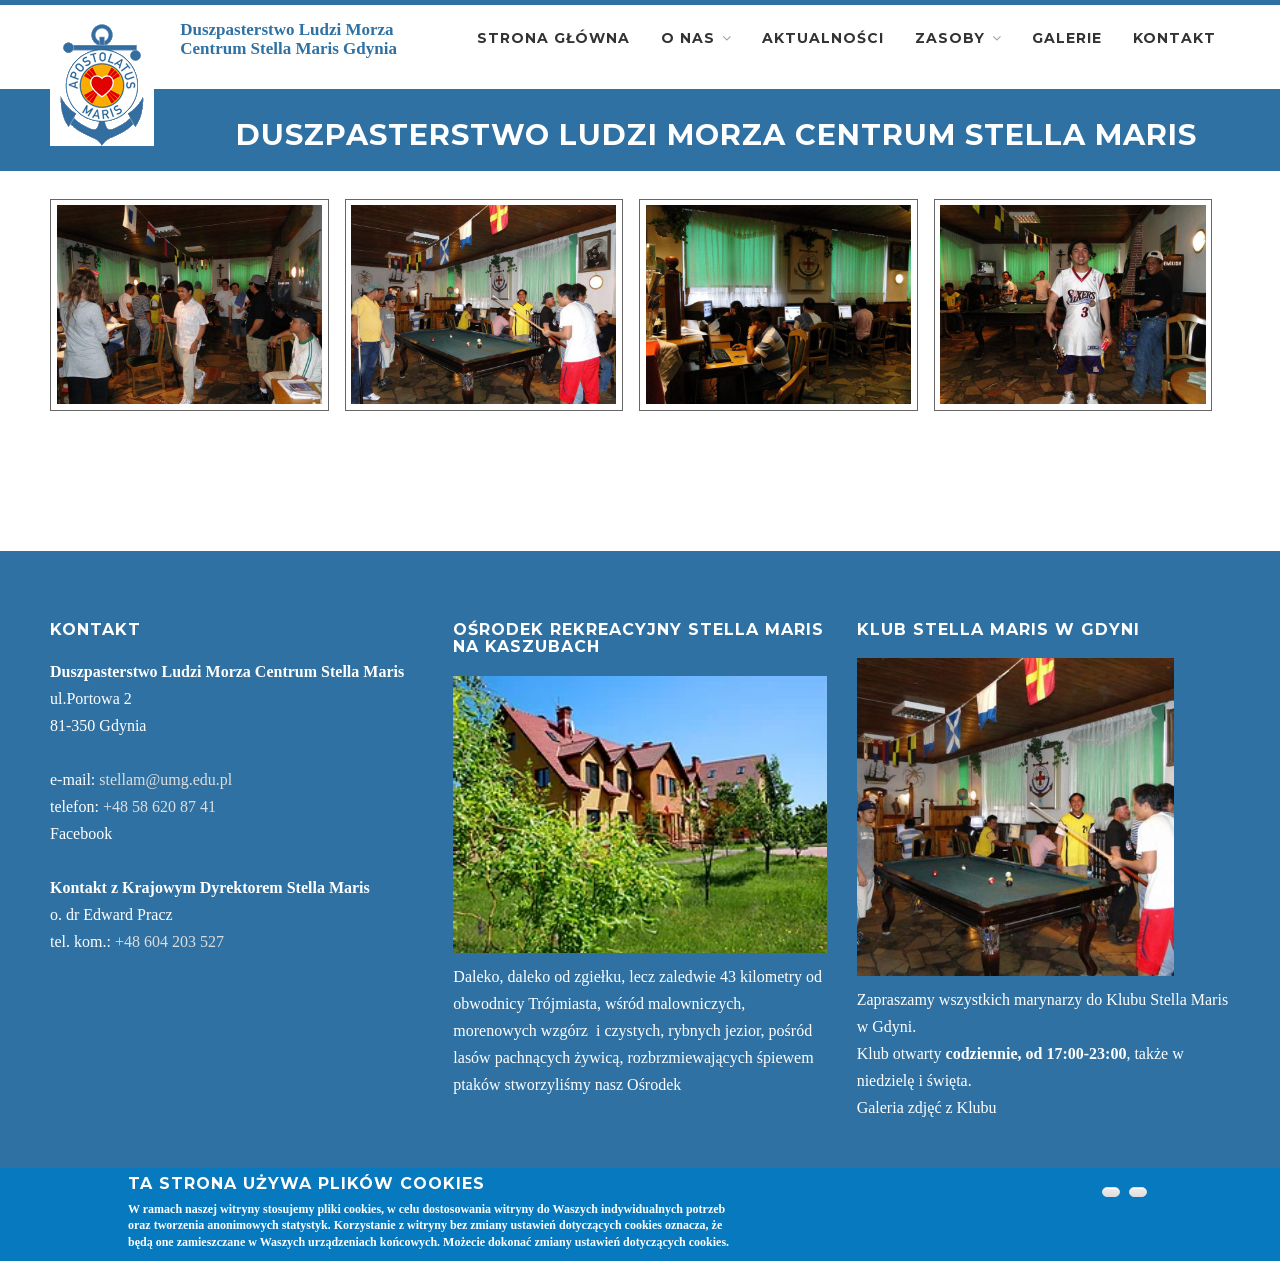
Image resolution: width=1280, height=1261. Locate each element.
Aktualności (823, 38)
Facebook (81, 833)
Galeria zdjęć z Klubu (927, 1107)
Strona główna (553, 38)
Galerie (1067, 38)
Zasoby (950, 38)
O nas (688, 38)
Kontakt (1174, 38)
